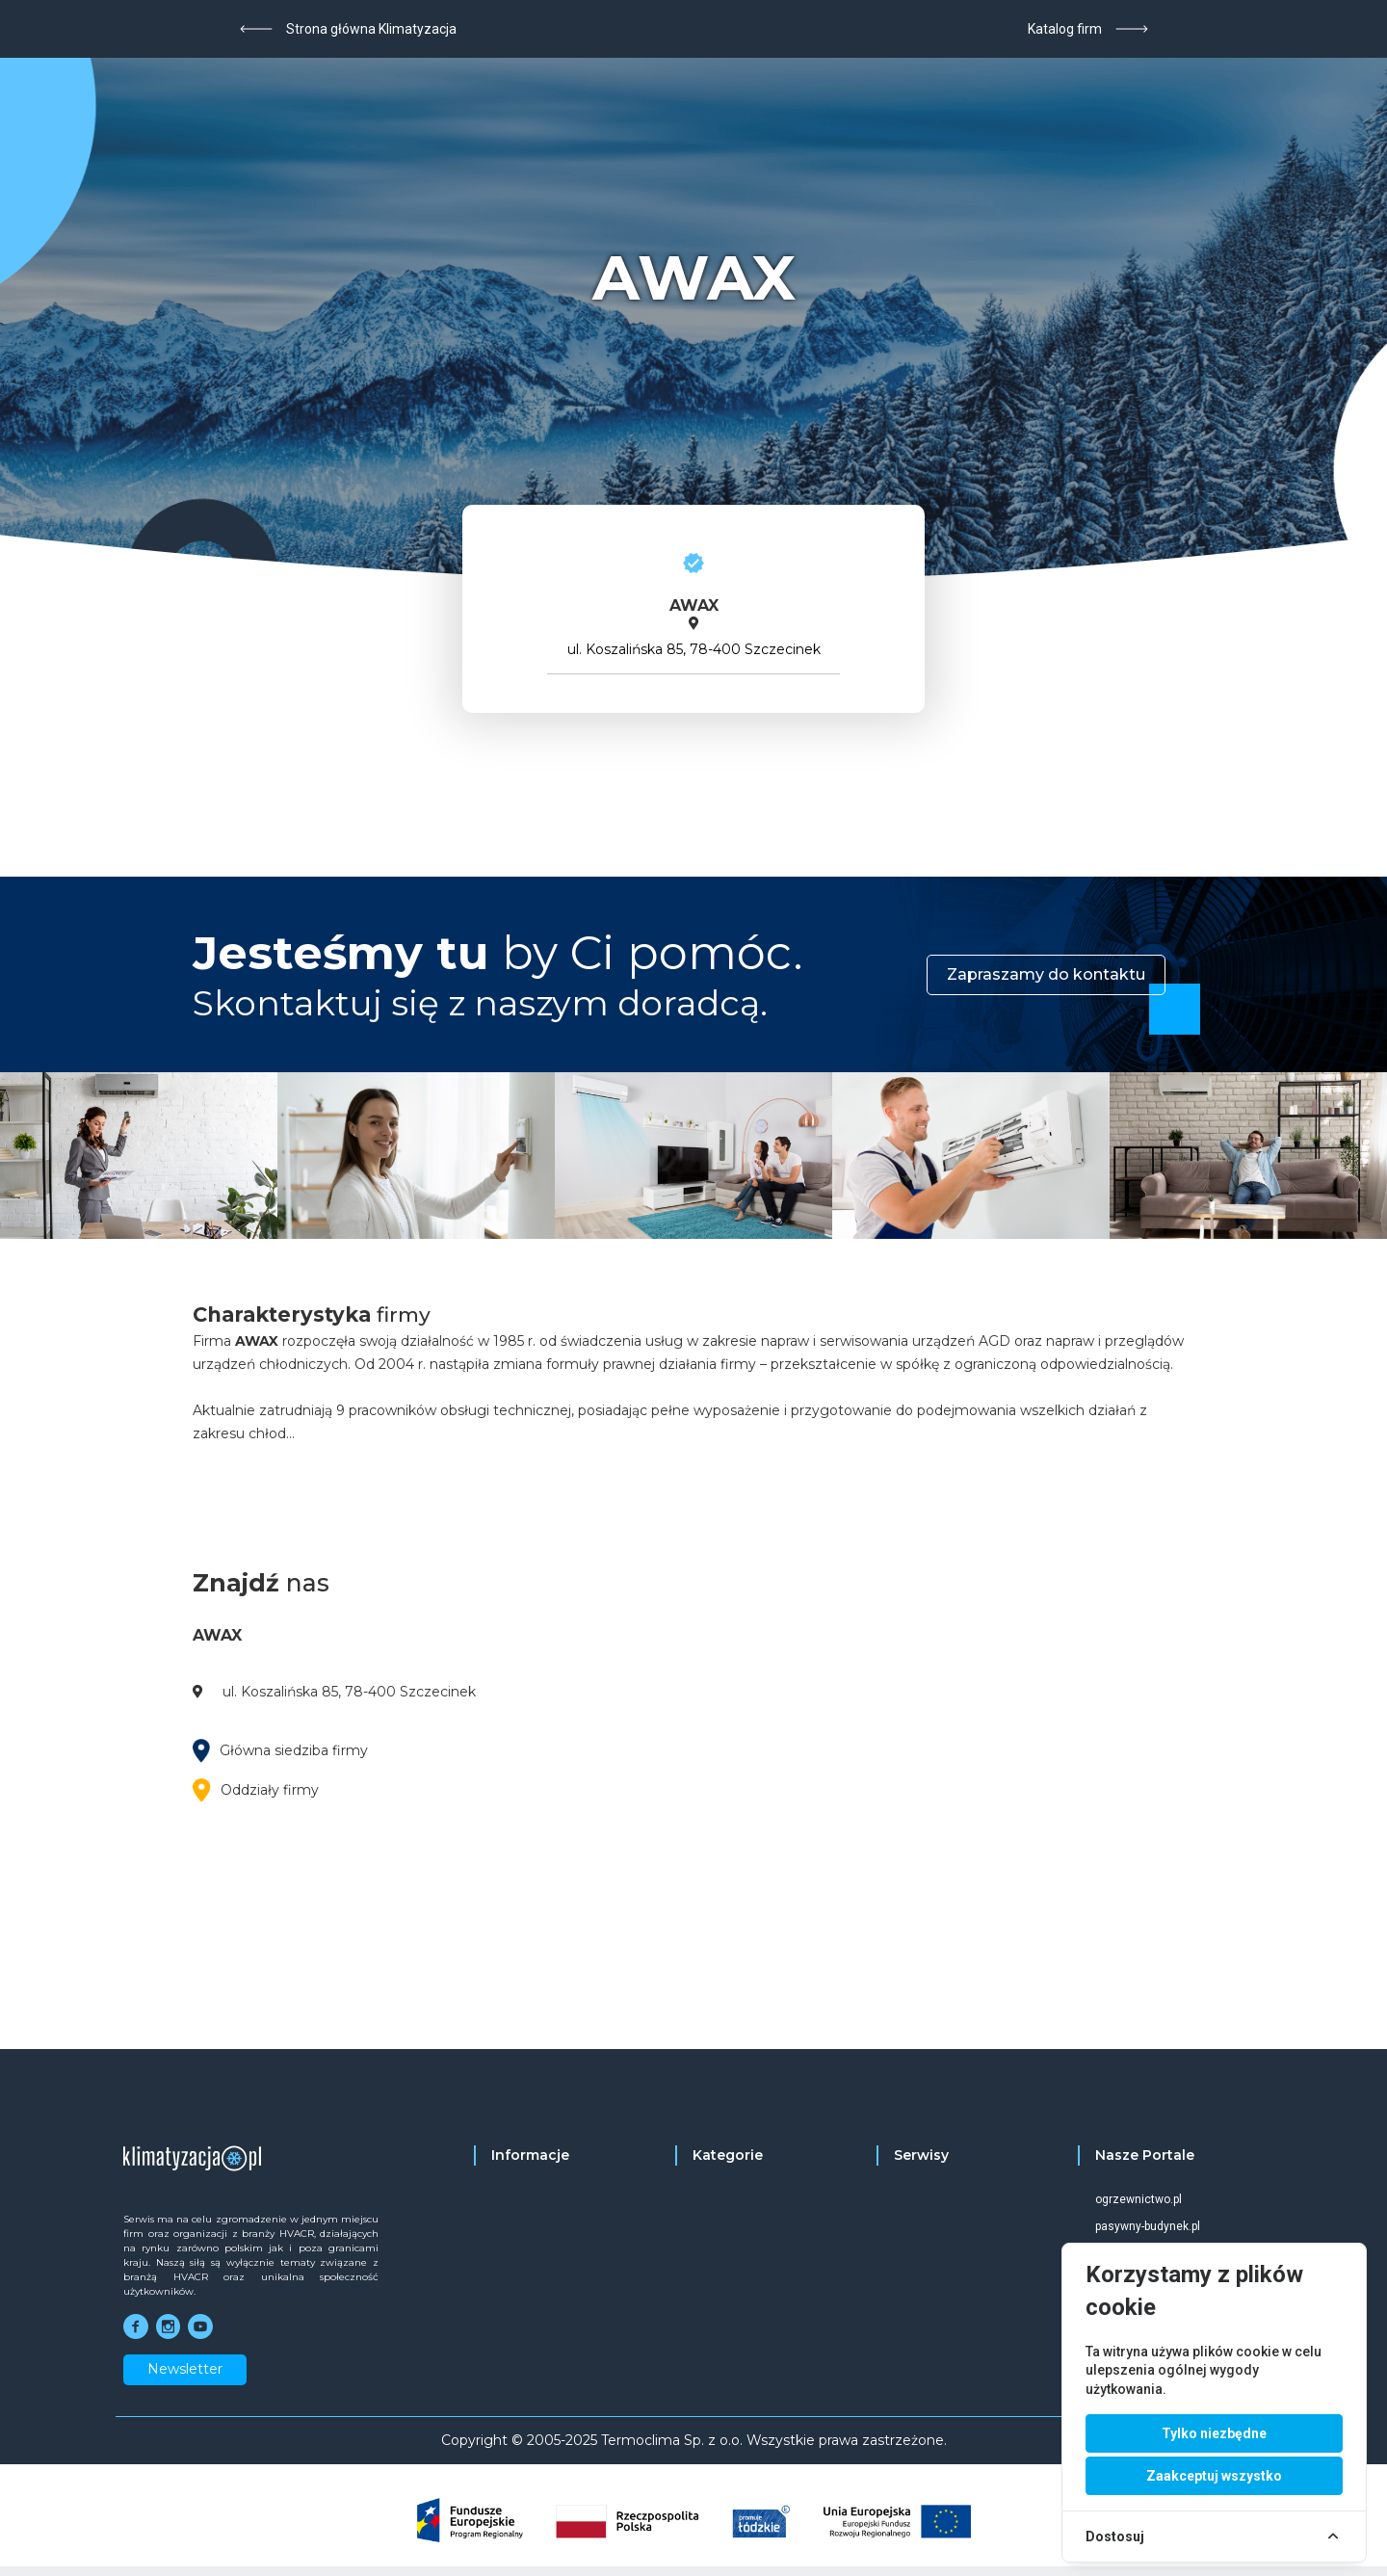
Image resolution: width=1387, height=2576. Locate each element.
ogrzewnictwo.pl (1138, 2199)
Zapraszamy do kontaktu (1046, 974)
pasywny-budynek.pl (1147, 2226)
